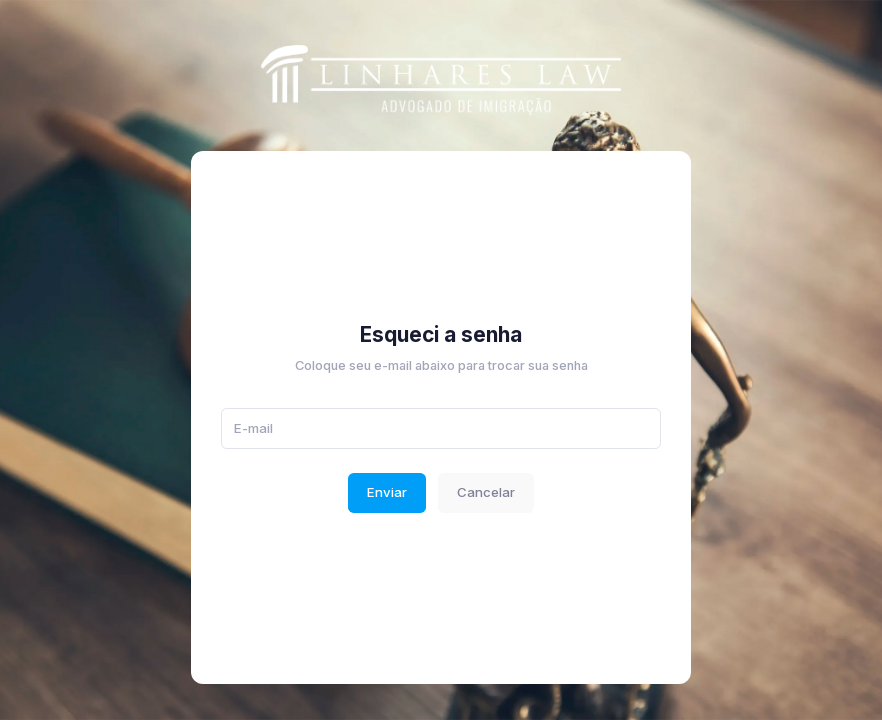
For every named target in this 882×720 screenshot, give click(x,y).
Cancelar (486, 492)
